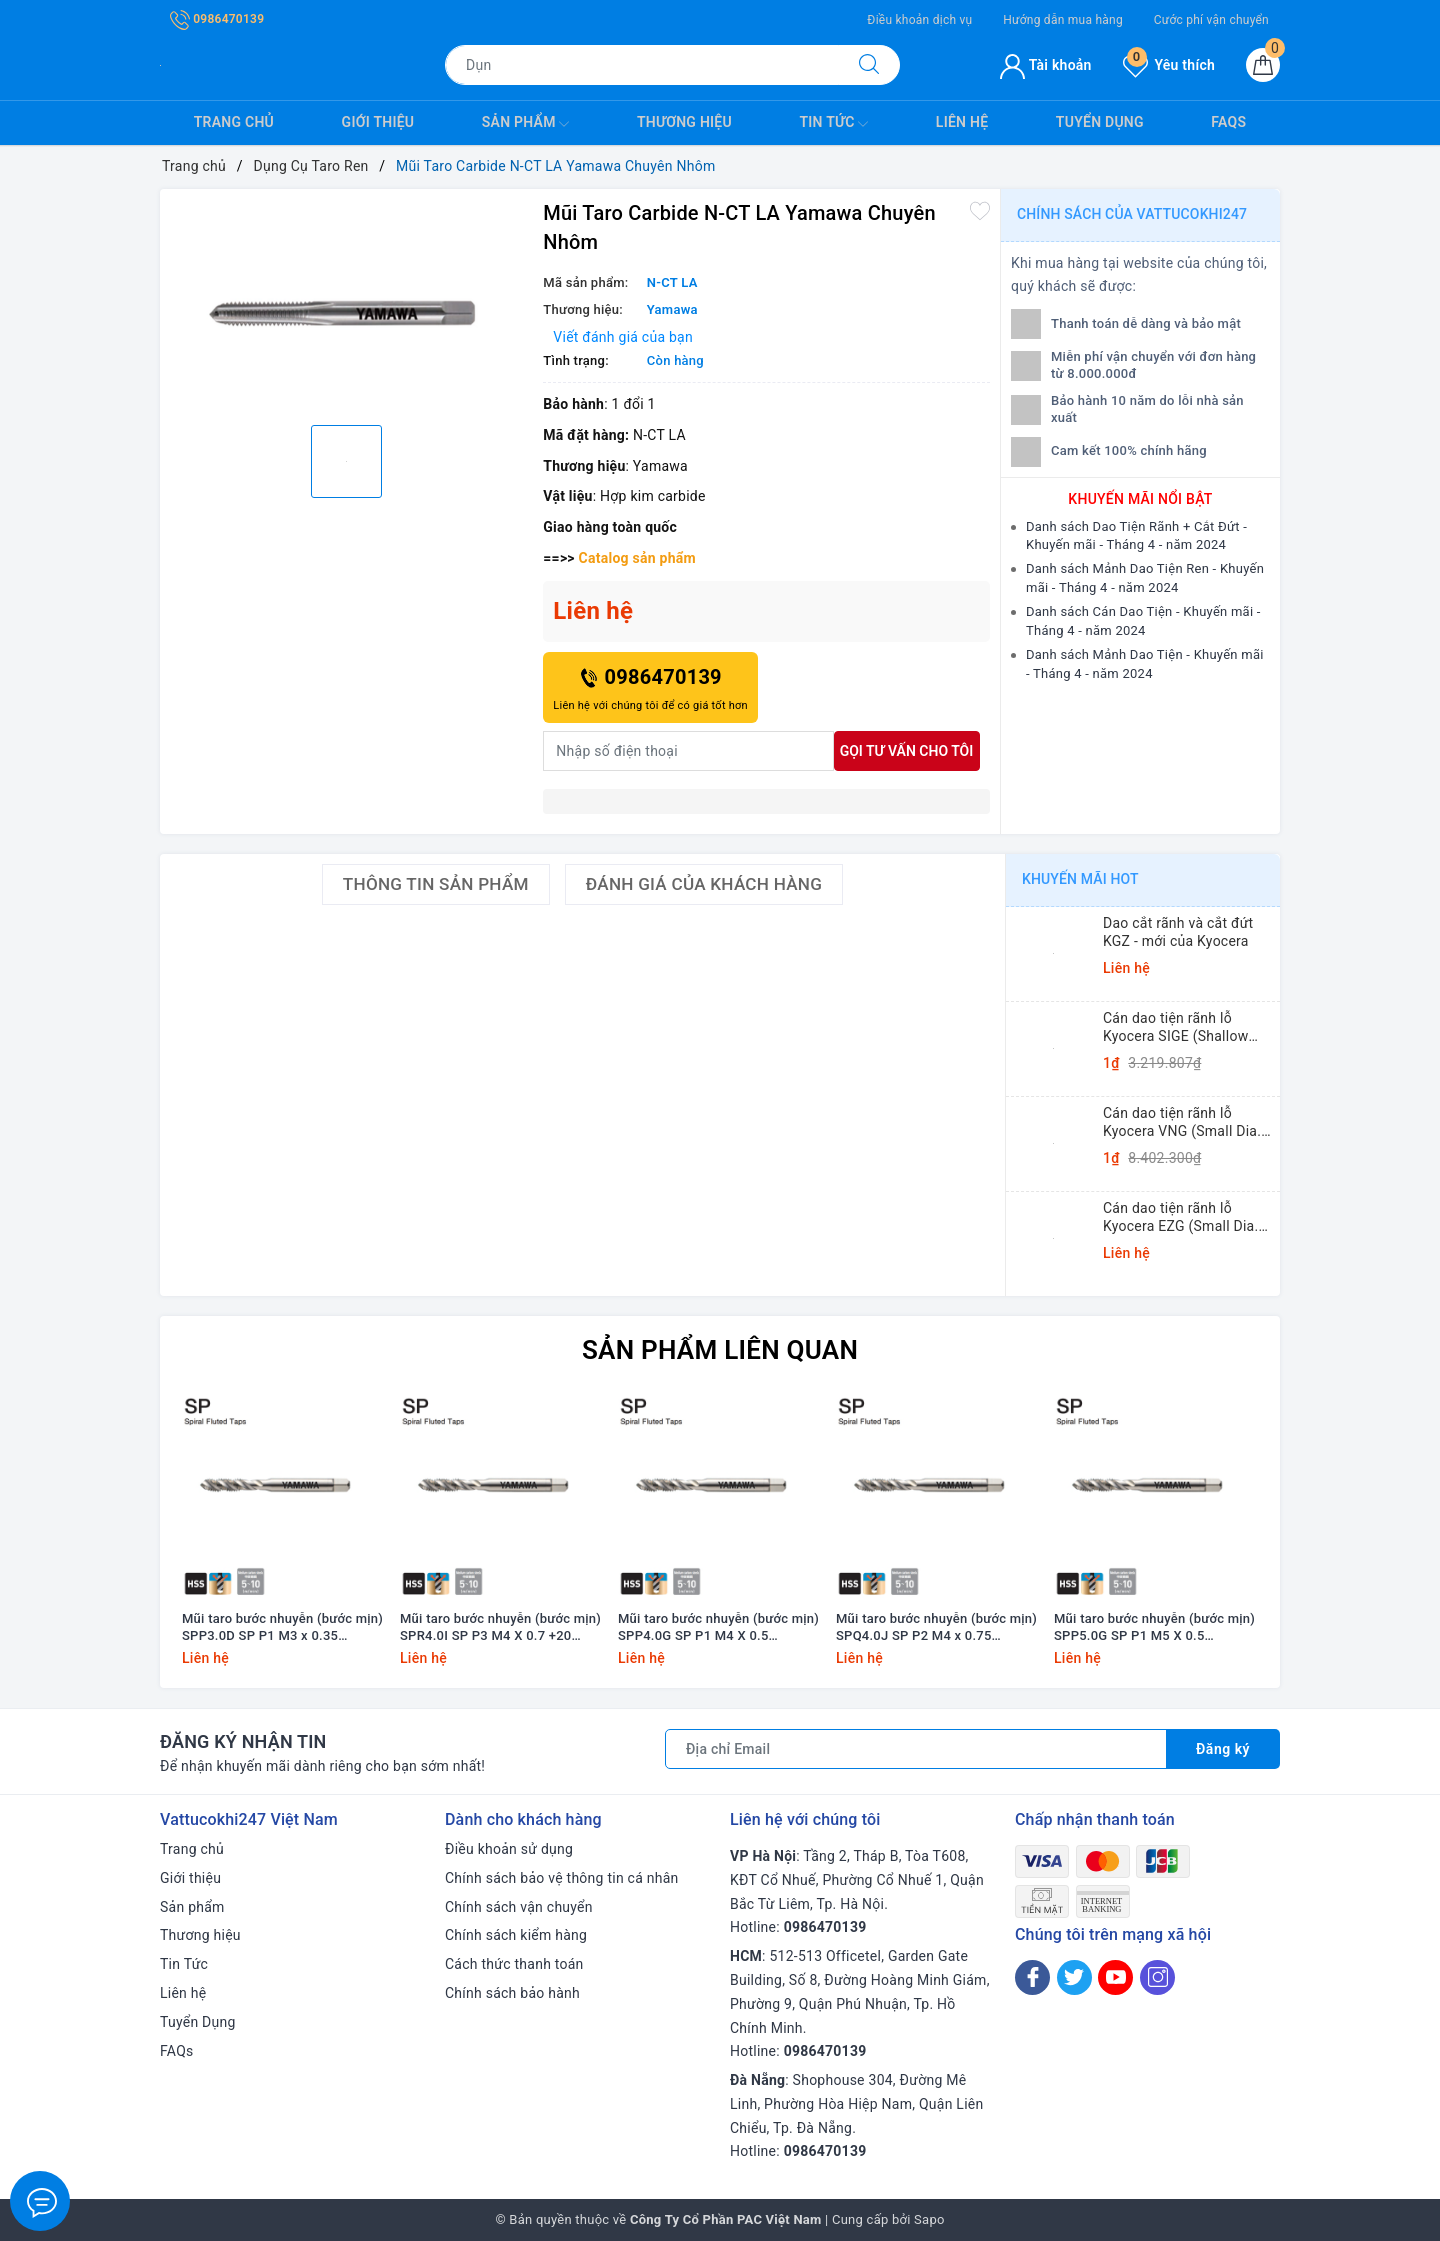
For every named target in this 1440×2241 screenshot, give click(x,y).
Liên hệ (962, 122)
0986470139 (217, 19)
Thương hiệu (684, 122)
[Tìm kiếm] (869, 65)
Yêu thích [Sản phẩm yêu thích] (1169, 65)
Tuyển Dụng (1100, 122)
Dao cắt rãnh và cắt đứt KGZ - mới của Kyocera (1178, 932)
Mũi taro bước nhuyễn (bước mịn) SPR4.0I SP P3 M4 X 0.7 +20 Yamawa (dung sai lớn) (500, 1628)
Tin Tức (833, 124)
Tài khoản (1045, 65)
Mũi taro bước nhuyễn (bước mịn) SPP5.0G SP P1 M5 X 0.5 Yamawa (1154, 1628)
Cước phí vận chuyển (1211, 20)
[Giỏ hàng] (1263, 65)
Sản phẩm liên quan (720, 1350)
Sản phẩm (526, 124)
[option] (346, 304)
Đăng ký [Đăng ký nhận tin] (1223, 1749)
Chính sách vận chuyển (519, 1907)
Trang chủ (234, 122)
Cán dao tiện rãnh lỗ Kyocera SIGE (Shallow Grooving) (1175, 1027)
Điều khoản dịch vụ (919, 20)
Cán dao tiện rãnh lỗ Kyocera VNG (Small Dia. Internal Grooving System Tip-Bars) (1184, 1122)
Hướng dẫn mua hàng (1063, 20)
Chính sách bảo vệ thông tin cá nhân (562, 1878)
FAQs (1228, 122)
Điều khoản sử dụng (509, 1849)
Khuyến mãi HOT (1080, 879)
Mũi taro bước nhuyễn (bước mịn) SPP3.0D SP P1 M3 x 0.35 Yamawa (282, 1628)
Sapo (929, 2219)
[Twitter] (1074, 1977)
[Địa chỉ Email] (916, 1749)
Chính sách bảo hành (512, 1993)
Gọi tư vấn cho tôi (907, 751)
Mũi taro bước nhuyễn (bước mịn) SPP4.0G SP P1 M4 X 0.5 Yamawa (718, 1628)
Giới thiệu (378, 122)
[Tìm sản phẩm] (642, 65)
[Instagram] (1157, 1977)
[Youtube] (1115, 1977)
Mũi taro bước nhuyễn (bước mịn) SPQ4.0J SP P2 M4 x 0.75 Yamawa (936, 1628)
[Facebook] (1032, 1977)
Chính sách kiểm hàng (516, 1935)
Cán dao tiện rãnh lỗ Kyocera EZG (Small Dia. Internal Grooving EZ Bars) (1187, 1217)
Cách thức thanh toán (514, 1964)
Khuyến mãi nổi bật (1140, 499)
